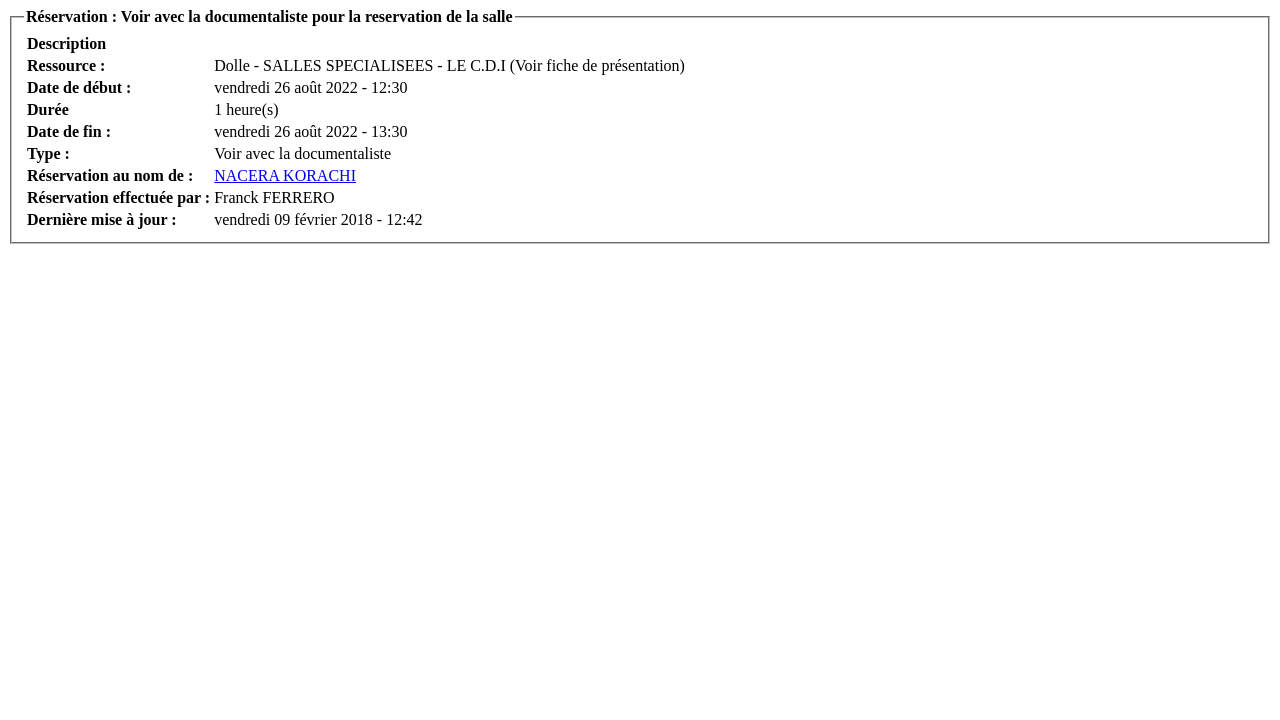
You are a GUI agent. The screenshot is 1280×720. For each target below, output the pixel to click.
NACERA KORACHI (285, 175)
